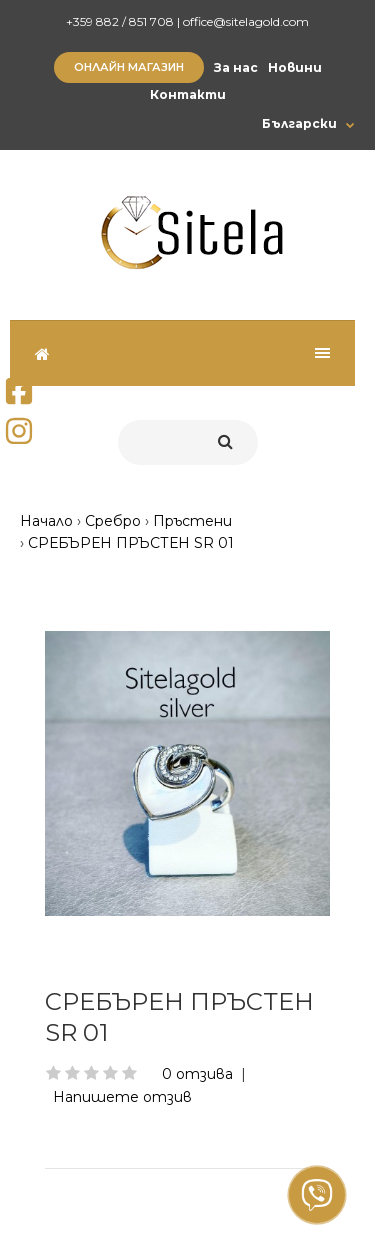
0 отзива (197, 1074)
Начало (46, 521)
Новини (295, 67)
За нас (236, 67)
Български (299, 123)
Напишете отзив (122, 1097)
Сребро (113, 521)
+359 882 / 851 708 (120, 21)
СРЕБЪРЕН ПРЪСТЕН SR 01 (131, 543)
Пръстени (192, 521)
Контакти (188, 94)
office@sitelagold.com (246, 21)
